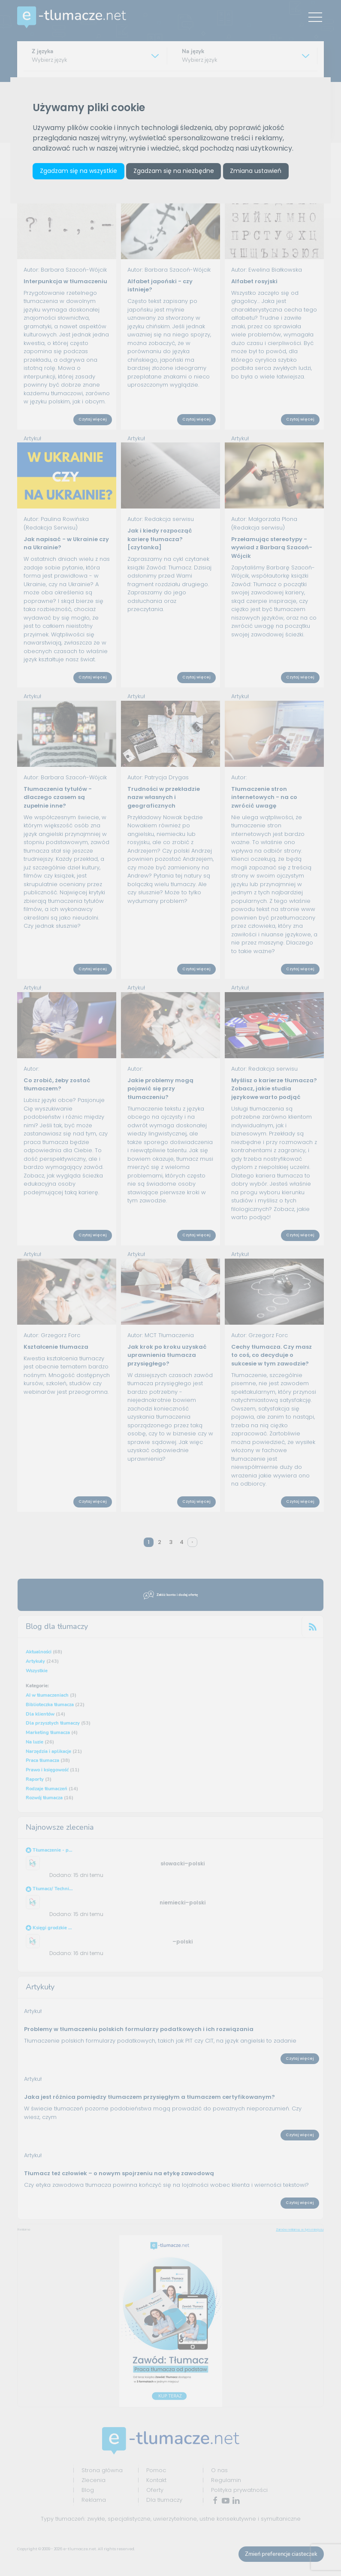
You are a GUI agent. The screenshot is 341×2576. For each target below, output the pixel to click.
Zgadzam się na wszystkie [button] (79, 171)
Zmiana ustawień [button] (257, 171)
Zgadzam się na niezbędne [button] (174, 171)
